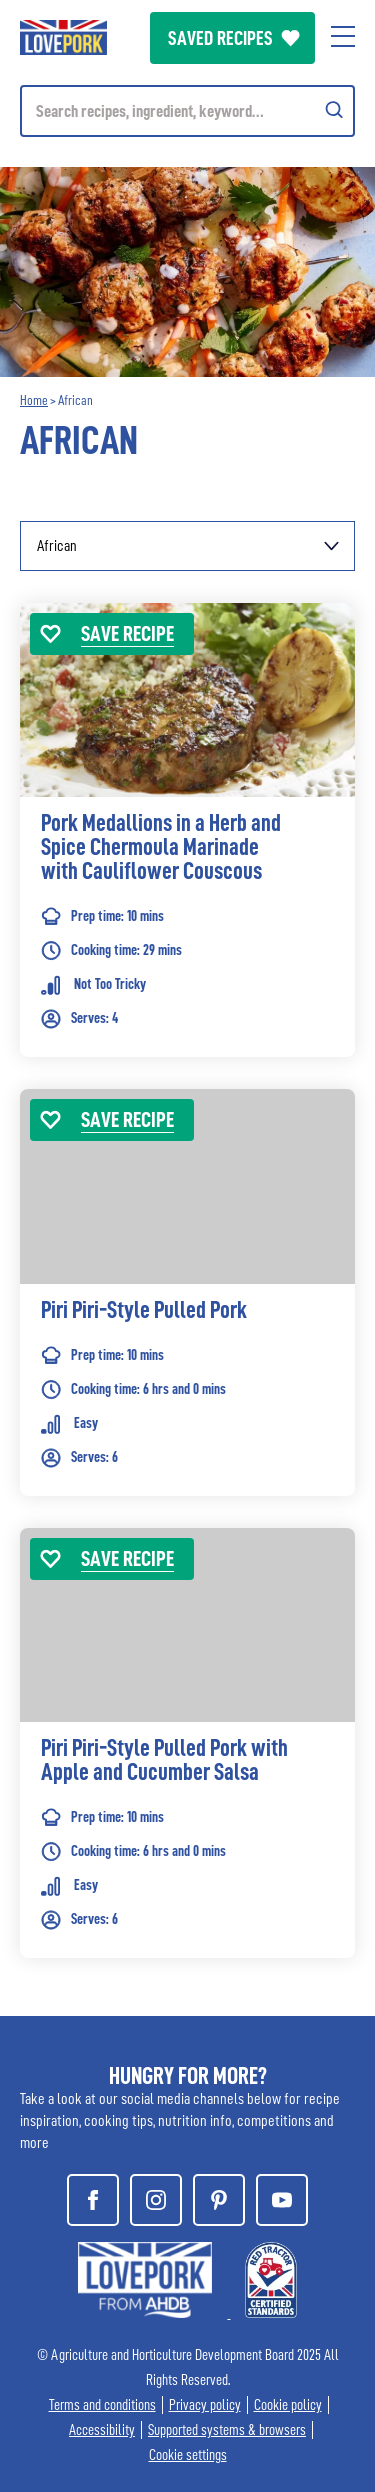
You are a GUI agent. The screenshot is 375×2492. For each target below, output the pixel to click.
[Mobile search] (187, 111)
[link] (187, 860)
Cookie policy (288, 2405)
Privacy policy (205, 2405)
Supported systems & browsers (227, 2430)
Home (34, 400)
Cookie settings (188, 2455)
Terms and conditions (102, 2405)
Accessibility (102, 2430)
